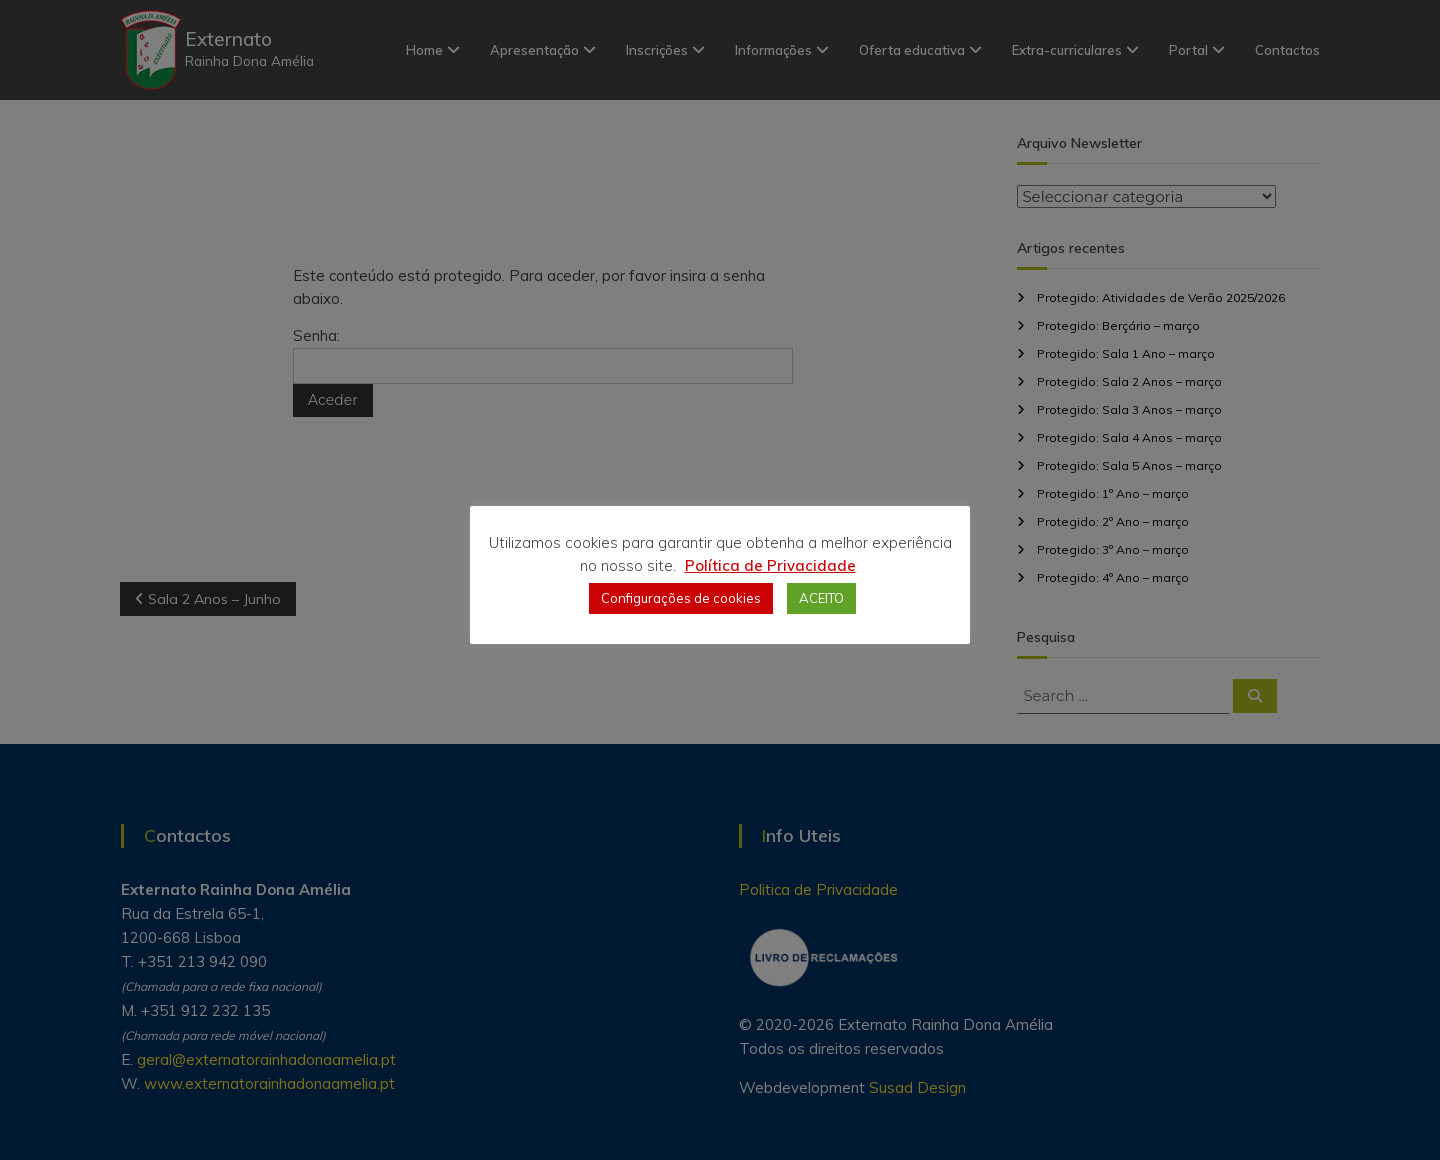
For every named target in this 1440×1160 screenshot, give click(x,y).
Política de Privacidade (770, 565)
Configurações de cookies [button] (681, 598)
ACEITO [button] (821, 598)
